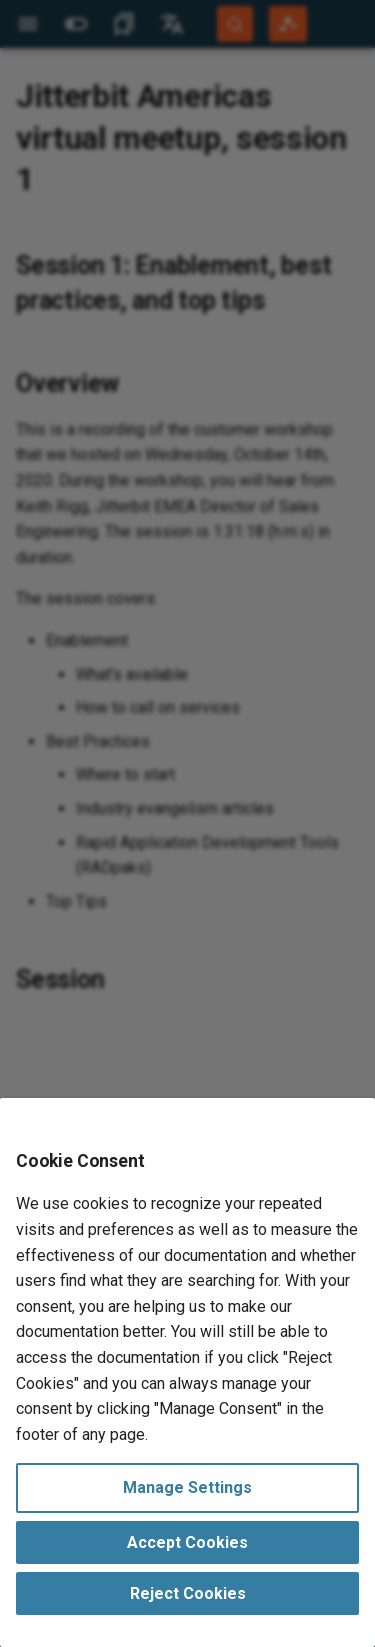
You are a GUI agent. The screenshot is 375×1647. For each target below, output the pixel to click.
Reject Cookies (188, 1593)
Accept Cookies (187, 1542)
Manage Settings (187, 1487)
